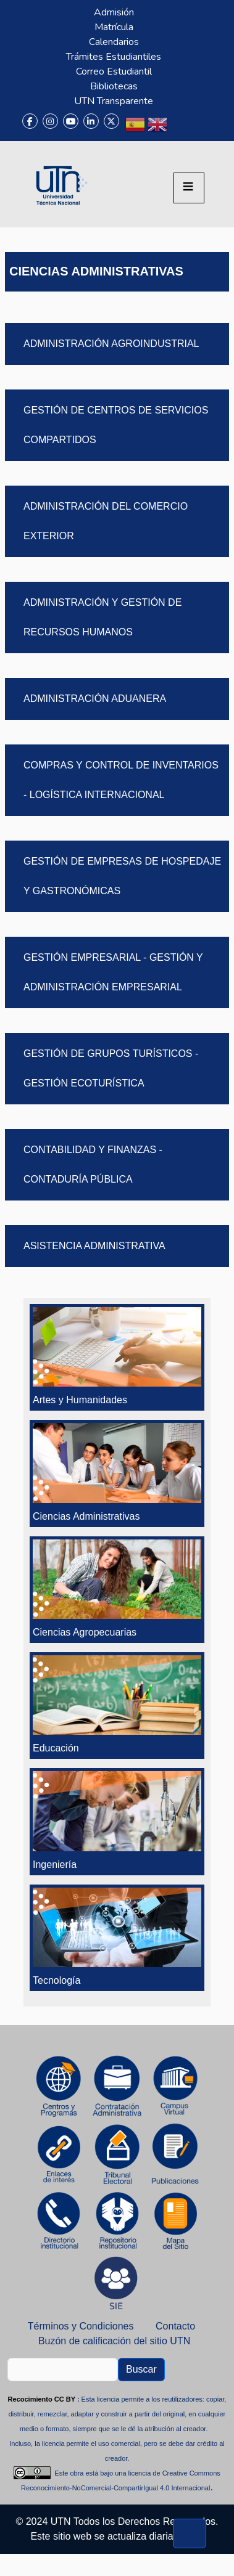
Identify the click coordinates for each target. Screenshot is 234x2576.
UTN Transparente (113, 101)
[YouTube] (70, 121)
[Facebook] (30, 121)
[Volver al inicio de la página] (189, 2533)
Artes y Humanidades (80, 1400)
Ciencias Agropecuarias (84, 1632)
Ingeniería (55, 1864)
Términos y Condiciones (81, 2326)
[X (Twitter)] (111, 121)
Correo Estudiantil (114, 71)
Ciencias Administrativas (86, 1516)
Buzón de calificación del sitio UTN (114, 2341)
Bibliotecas (114, 86)
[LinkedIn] (91, 121)
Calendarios (114, 42)
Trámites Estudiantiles (113, 56)
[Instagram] (50, 121)
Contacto (175, 2326)
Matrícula (113, 27)
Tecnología (56, 1980)
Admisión (114, 12)
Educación (56, 1748)
